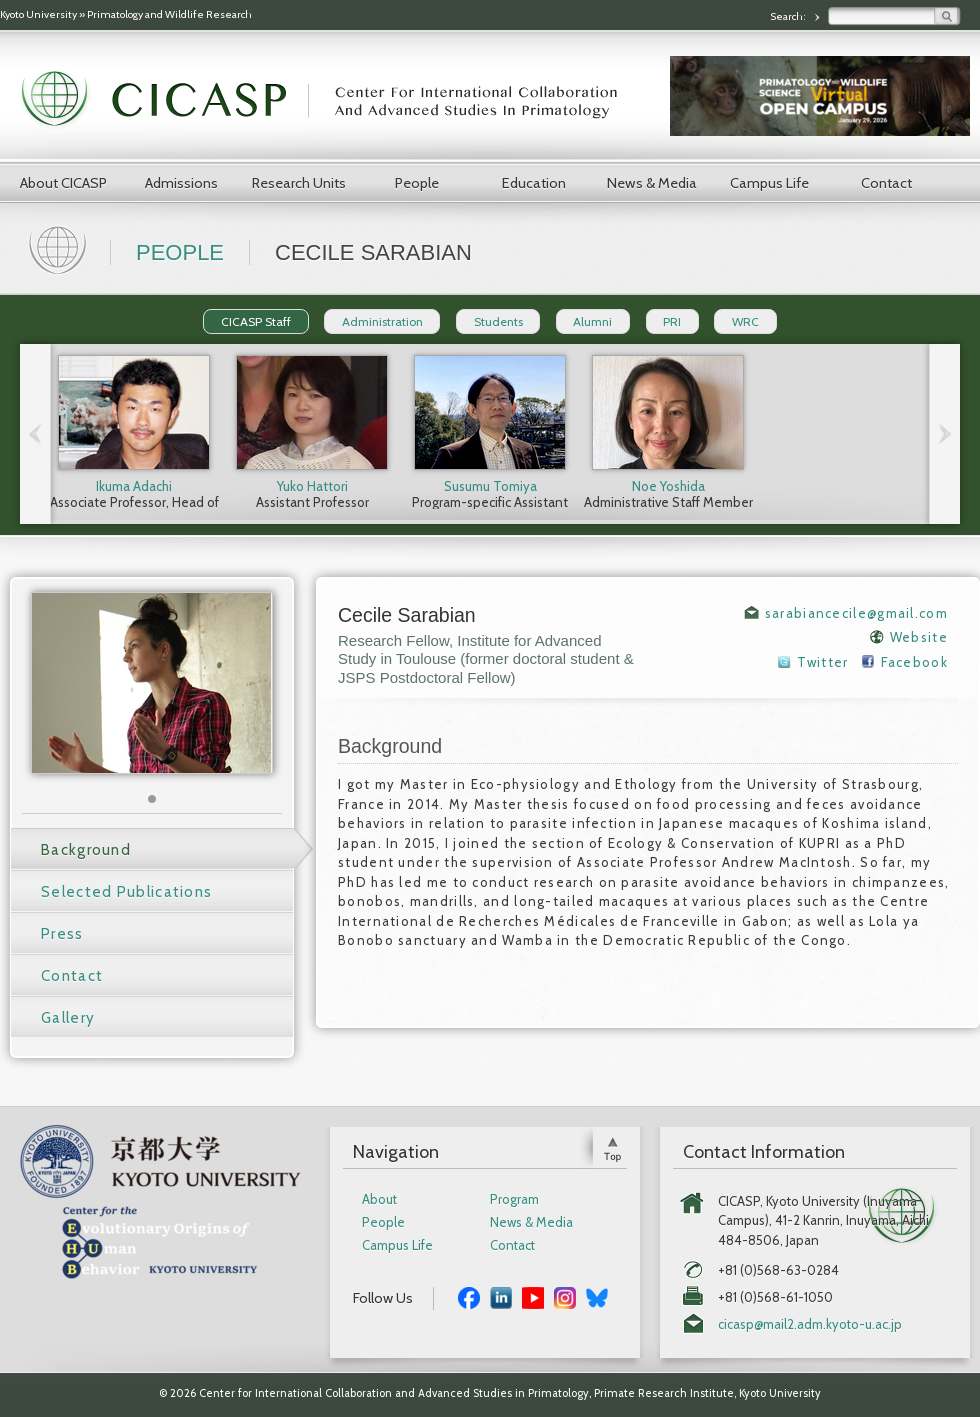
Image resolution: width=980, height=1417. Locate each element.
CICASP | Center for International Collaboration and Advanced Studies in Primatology (330, 100)
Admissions (181, 183)
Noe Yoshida (668, 486)
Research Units (299, 183)
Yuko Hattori (312, 486)
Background (86, 850)
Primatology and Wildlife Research (169, 14)
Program (514, 1199)
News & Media (652, 183)
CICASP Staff (256, 321)
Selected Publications (126, 892)
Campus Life (769, 183)
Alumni (592, 321)
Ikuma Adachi (134, 486)
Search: (789, 16)
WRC (745, 321)
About (379, 1199)
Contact (886, 183)
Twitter (822, 662)
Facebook (914, 662)
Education (534, 183)
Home (60, 248)
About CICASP (63, 183)
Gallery (68, 1018)
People (417, 183)
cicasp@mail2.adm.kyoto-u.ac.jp (810, 1324)
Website (919, 637)
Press (62, 934)
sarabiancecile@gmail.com (856, 613)
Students (498, 321)
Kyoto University (38, 14)
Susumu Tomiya (490, 486)
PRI (672, 321)
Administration (382, 321)
